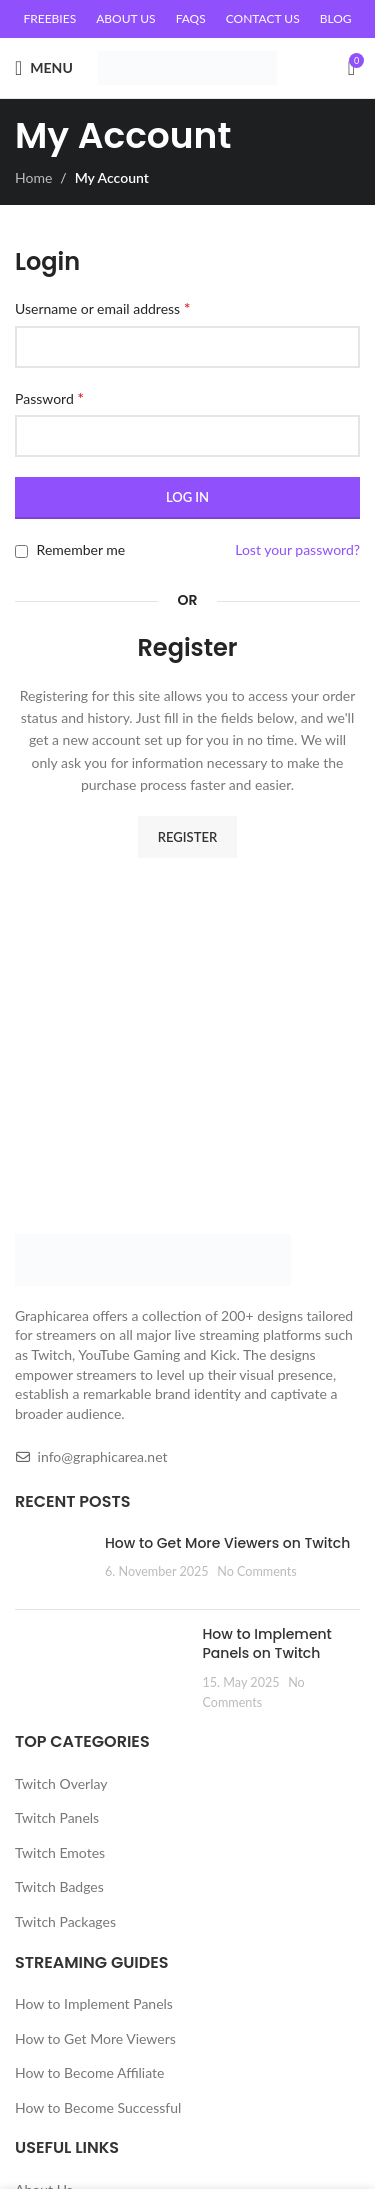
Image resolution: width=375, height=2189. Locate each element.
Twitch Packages (65, 1921)
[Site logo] (187, 66)
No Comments (257, 1571)
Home (33, 177)
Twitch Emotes (60, 1852)
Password (49, 397)
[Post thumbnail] (52, 1564)
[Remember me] (21, 551)
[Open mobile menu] (44, 68)
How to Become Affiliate (89, 2072)
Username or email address (103, 307)
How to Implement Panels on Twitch (267, 1644)
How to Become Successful (98, 2107)
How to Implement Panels (94, 2003)
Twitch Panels (57, 1817)
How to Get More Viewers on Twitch (227, 1543)
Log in (187, 497)
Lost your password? (297, 549)
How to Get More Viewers (95, 2038)
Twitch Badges (59, 1886)
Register (187, 837)
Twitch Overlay (61, 1783)
